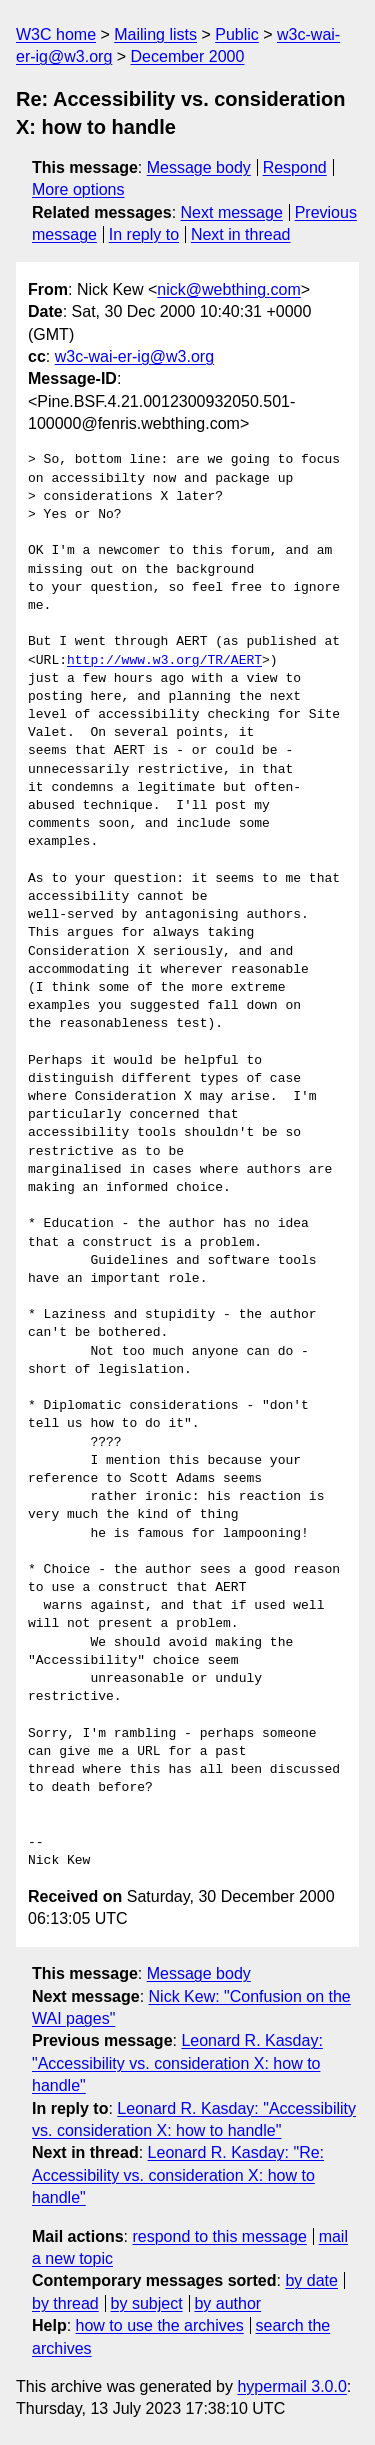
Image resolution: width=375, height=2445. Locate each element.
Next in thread (241, 234)
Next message (232, 212)
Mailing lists (155, 34)
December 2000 (188, 56)
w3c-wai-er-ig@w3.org (134, 356)
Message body (199, 167)
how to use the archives (160, 2325)
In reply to (144, 234)
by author (227, 2303)
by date (311, 2280)
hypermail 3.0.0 (291, 2386)
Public (237, 34)
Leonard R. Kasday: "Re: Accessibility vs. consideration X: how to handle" (178, 2175)
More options (78, 189)
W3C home (56, 34)
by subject (147, 2303)
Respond (295, 167)
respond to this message (219, 2236)
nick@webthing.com (228, 289)
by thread (65, 2303)
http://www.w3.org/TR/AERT (164, 661)
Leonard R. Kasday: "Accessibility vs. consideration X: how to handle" (177, 2063)
